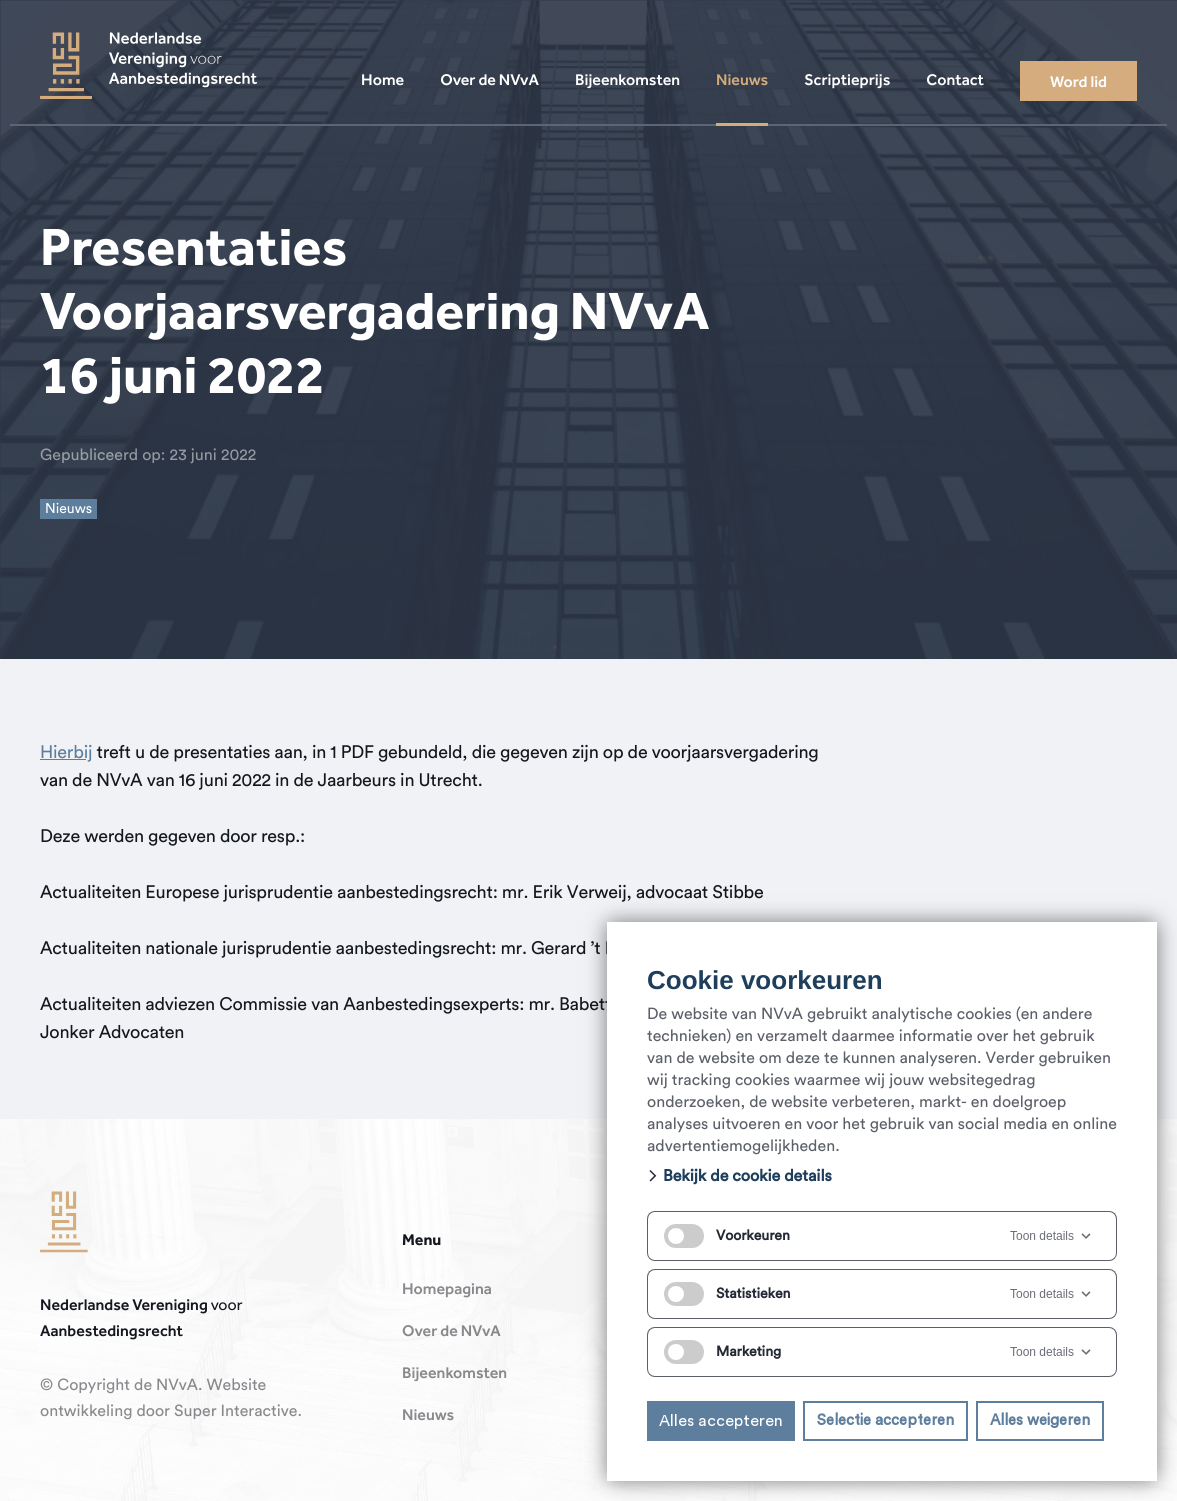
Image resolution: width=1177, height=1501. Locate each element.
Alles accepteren (721, 1421)
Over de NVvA (451, 1332)
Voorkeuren (727, 1236)
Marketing (722, 1352)
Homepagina (447, 1290)
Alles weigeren (1040, 1420)
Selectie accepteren (885, 1420)
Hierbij (66, 753)
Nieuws (428, 1416)
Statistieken (727, 1294)
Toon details (1052, 1236)
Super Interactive (236, 1412)
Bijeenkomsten (454, 1374)
